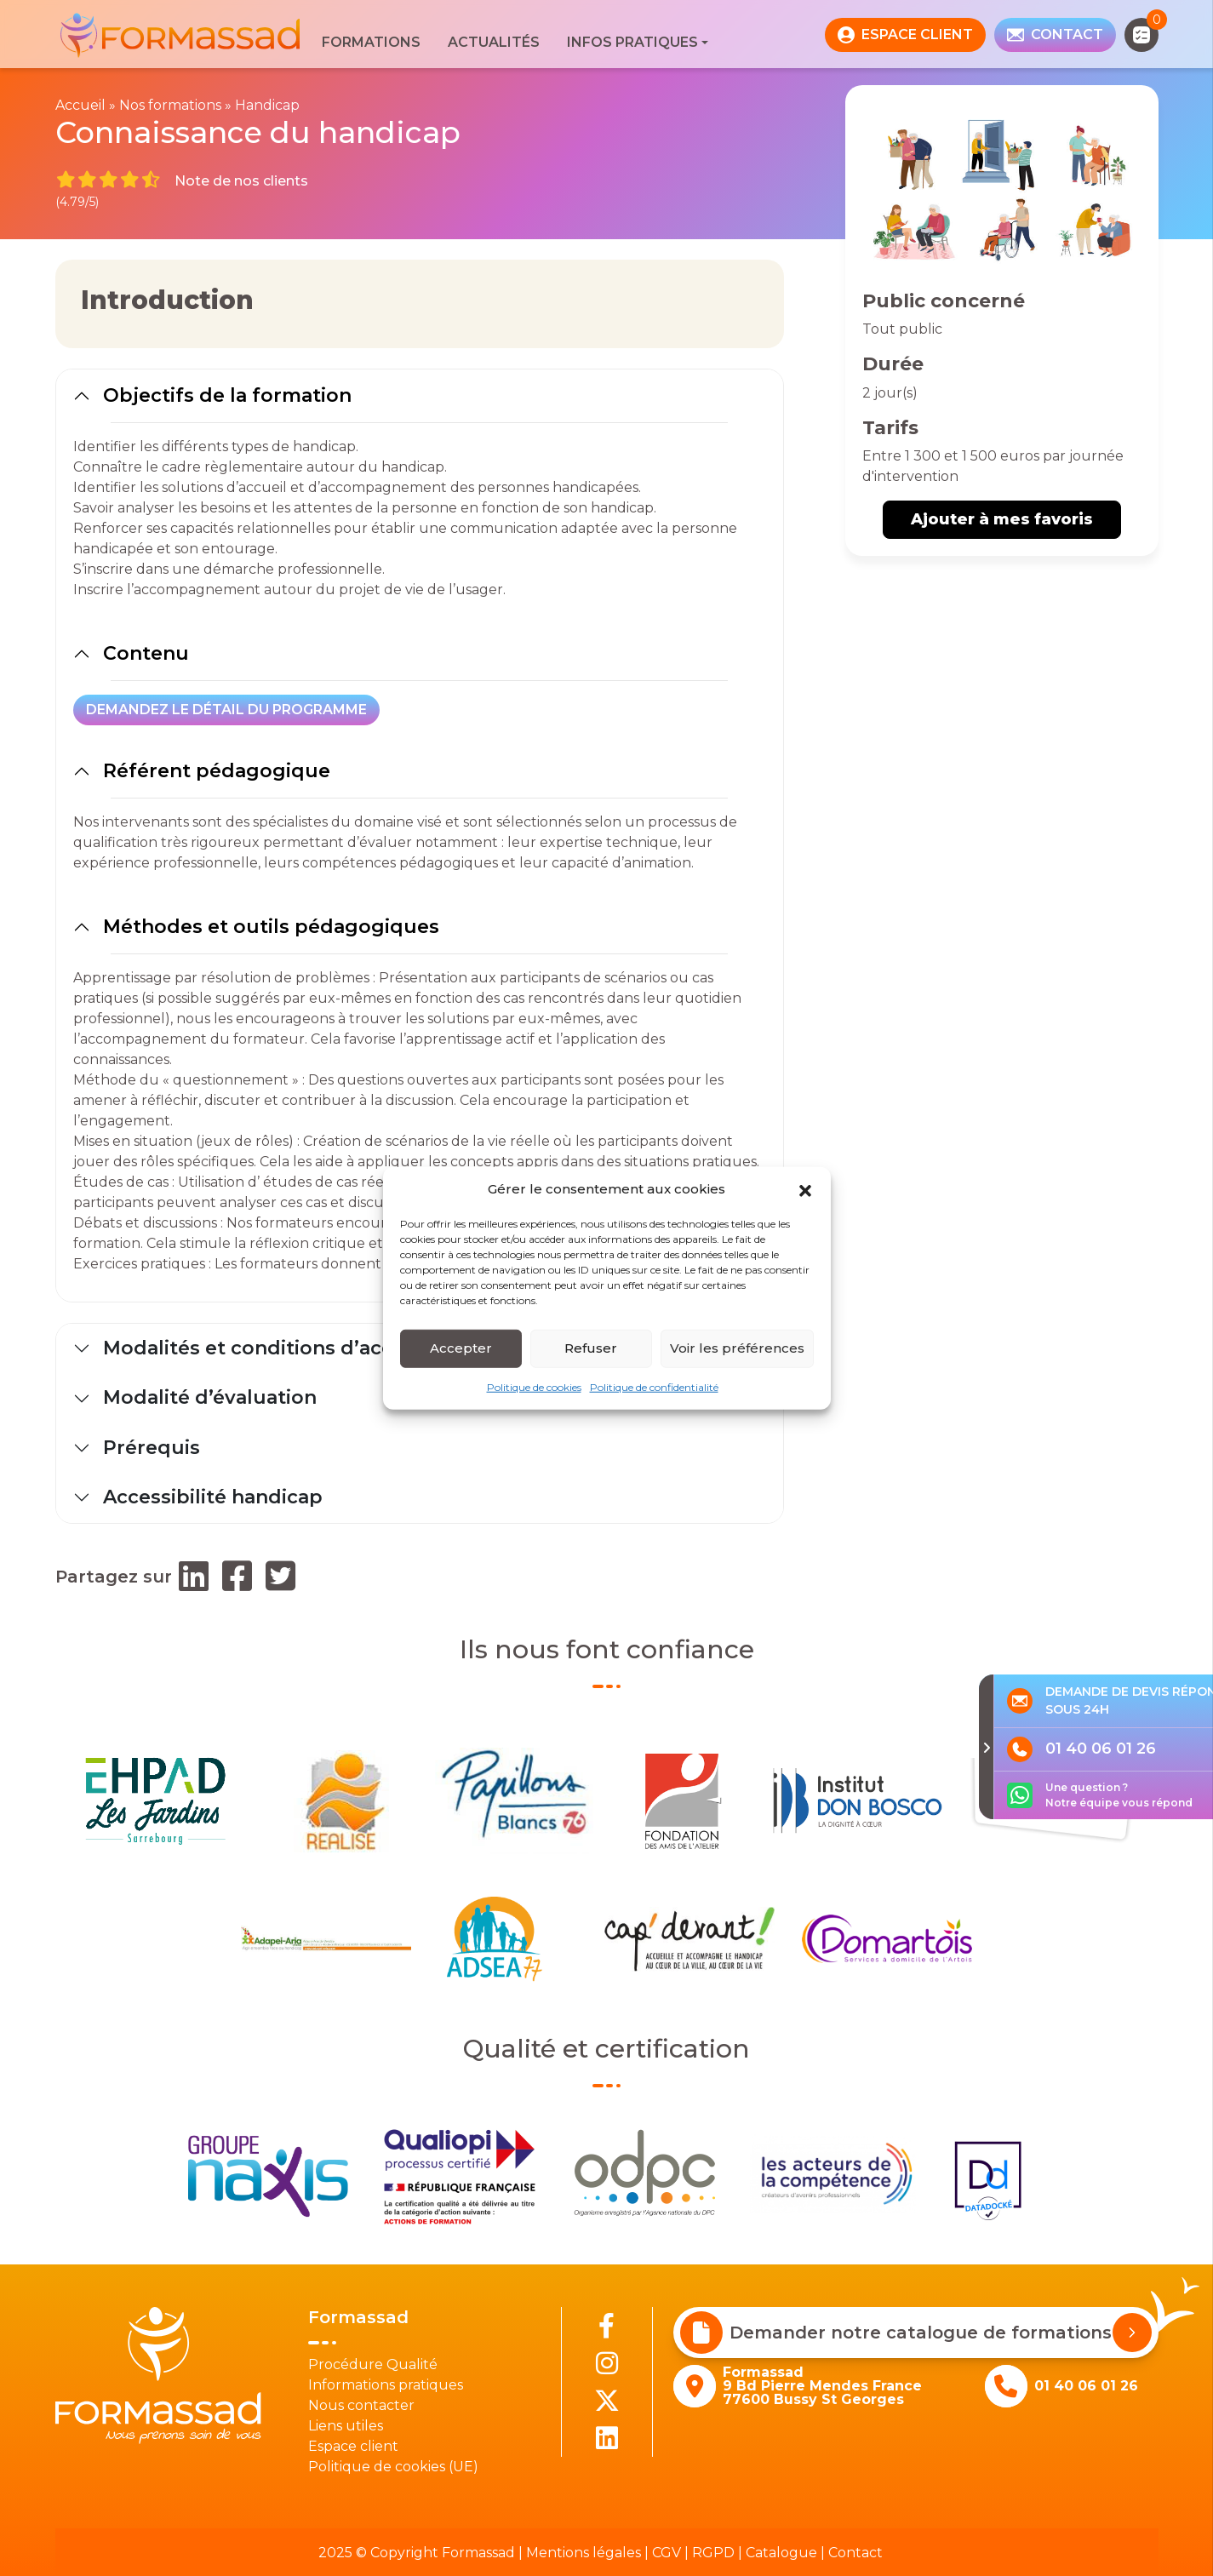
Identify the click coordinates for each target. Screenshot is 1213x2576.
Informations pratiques (385, 2385)
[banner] (181, 34)
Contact (855, 2553)
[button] (805, 1189)
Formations (371, 42)
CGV (666, 2553)
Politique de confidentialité (654, 1386)
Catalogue (781, 2553)
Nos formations (170, 105)
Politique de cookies (534, 1386)
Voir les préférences (737, 1348)
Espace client (353, 2446)
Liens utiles (345, 2426)
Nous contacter (361, 2405)
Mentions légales (583, 2553)
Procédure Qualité (373, 2364)
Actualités (494, 42)
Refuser (590, 1348)
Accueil (80, 105)
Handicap (267, 105)
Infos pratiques (632, 42)
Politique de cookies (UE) (393, 2467)
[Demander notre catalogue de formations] (1132, 2332)
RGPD (713, 2553)
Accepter (461, 1348)
